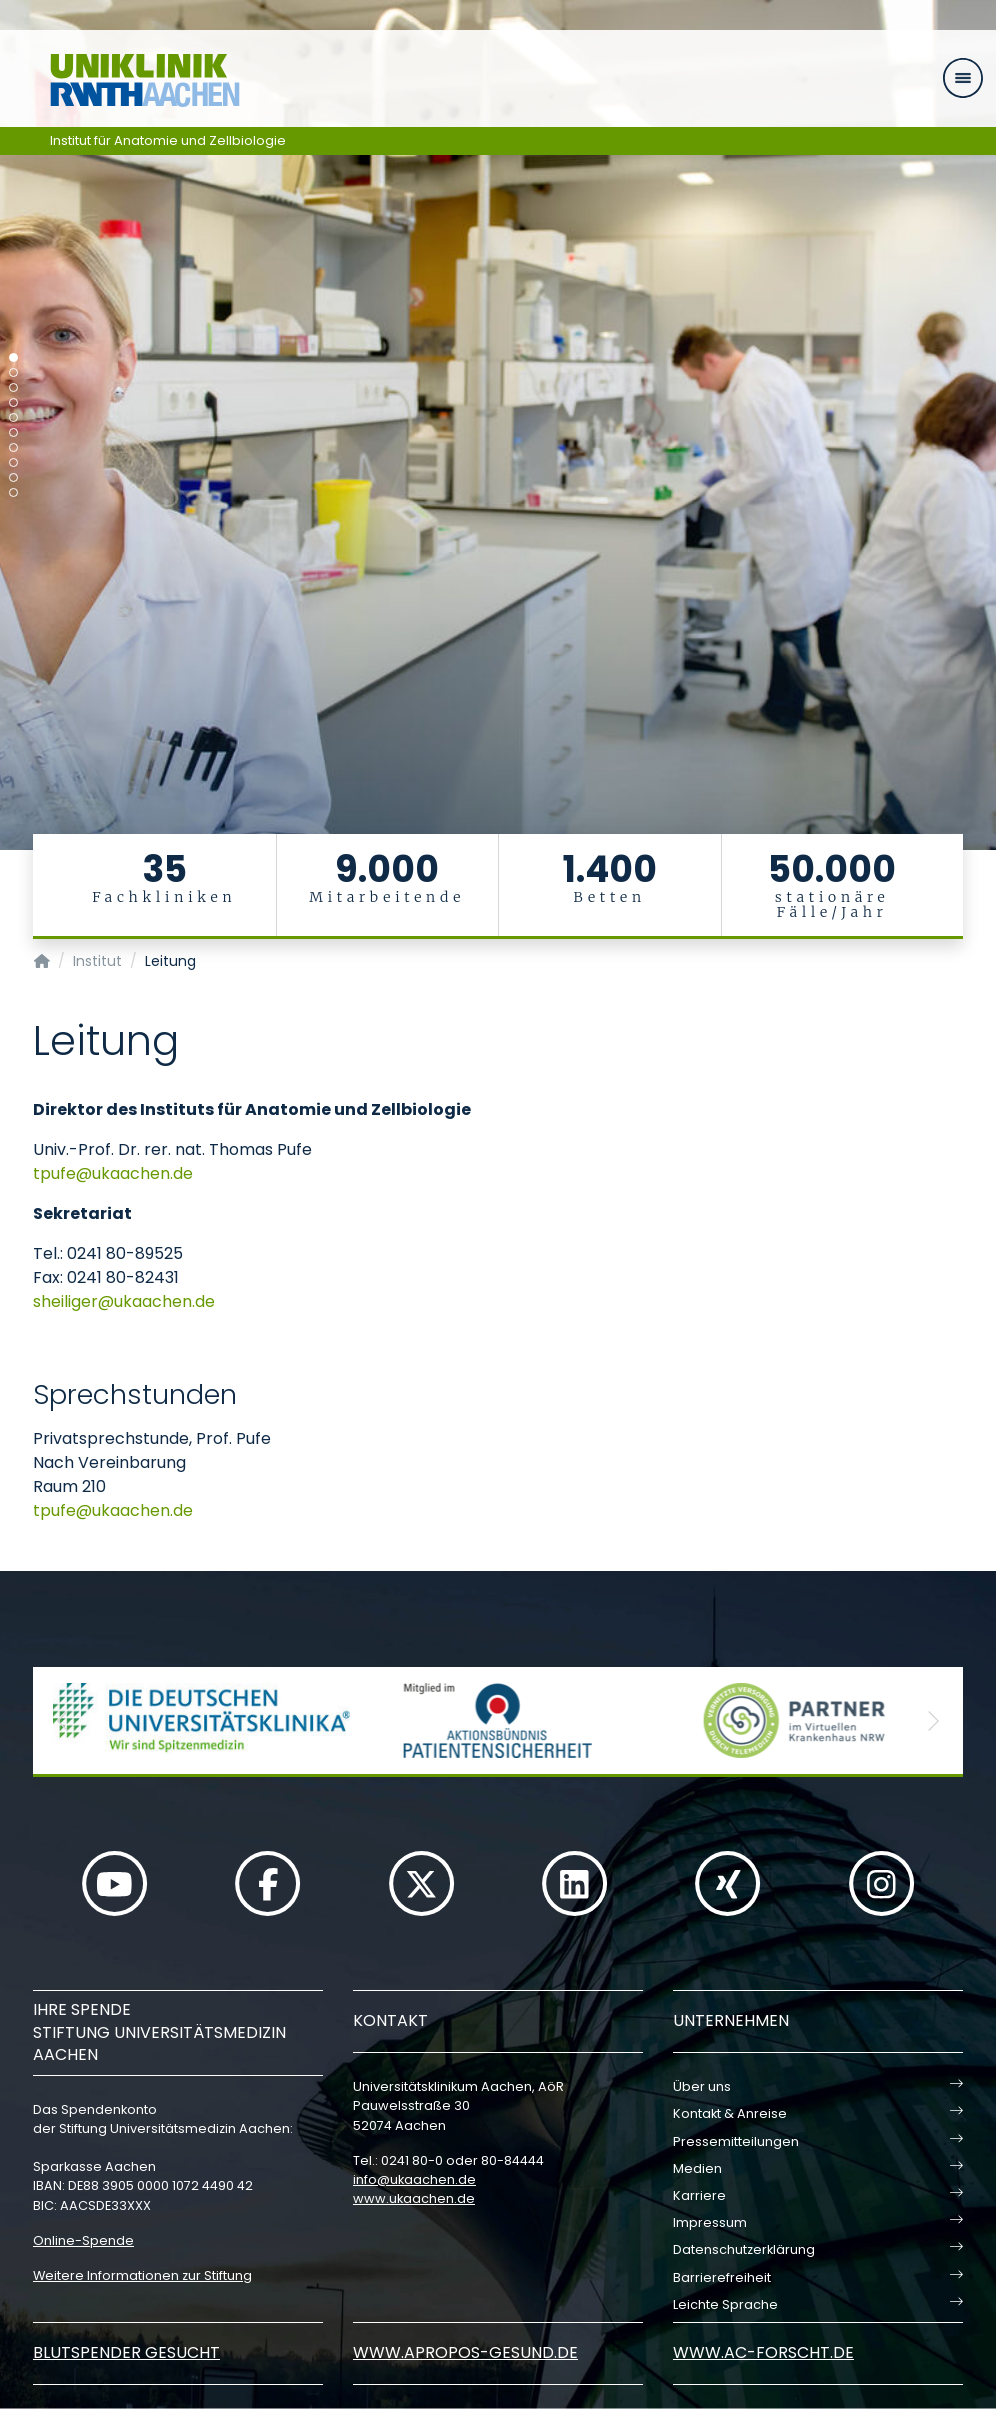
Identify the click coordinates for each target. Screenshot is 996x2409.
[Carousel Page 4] (13, 402)
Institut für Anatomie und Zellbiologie (168, 140)
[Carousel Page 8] (13, 462)
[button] (63, 1720)
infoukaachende (414, 2179)
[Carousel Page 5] (13, 417)
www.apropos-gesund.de (465, 2352)
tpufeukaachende (113, 1173)
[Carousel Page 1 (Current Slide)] (13, 357)
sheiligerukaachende (124, 1301)
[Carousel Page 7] (13, 447)
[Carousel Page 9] (13, 477)
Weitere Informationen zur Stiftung (142, 2275)
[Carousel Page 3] (13, 387)
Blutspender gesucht (126, 2352)
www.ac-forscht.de (763, 2352)
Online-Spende (83, 2240)
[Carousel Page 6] (13, 432)
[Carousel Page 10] (13, 492)
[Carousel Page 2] (13, 372)
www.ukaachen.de (414, 2198)
